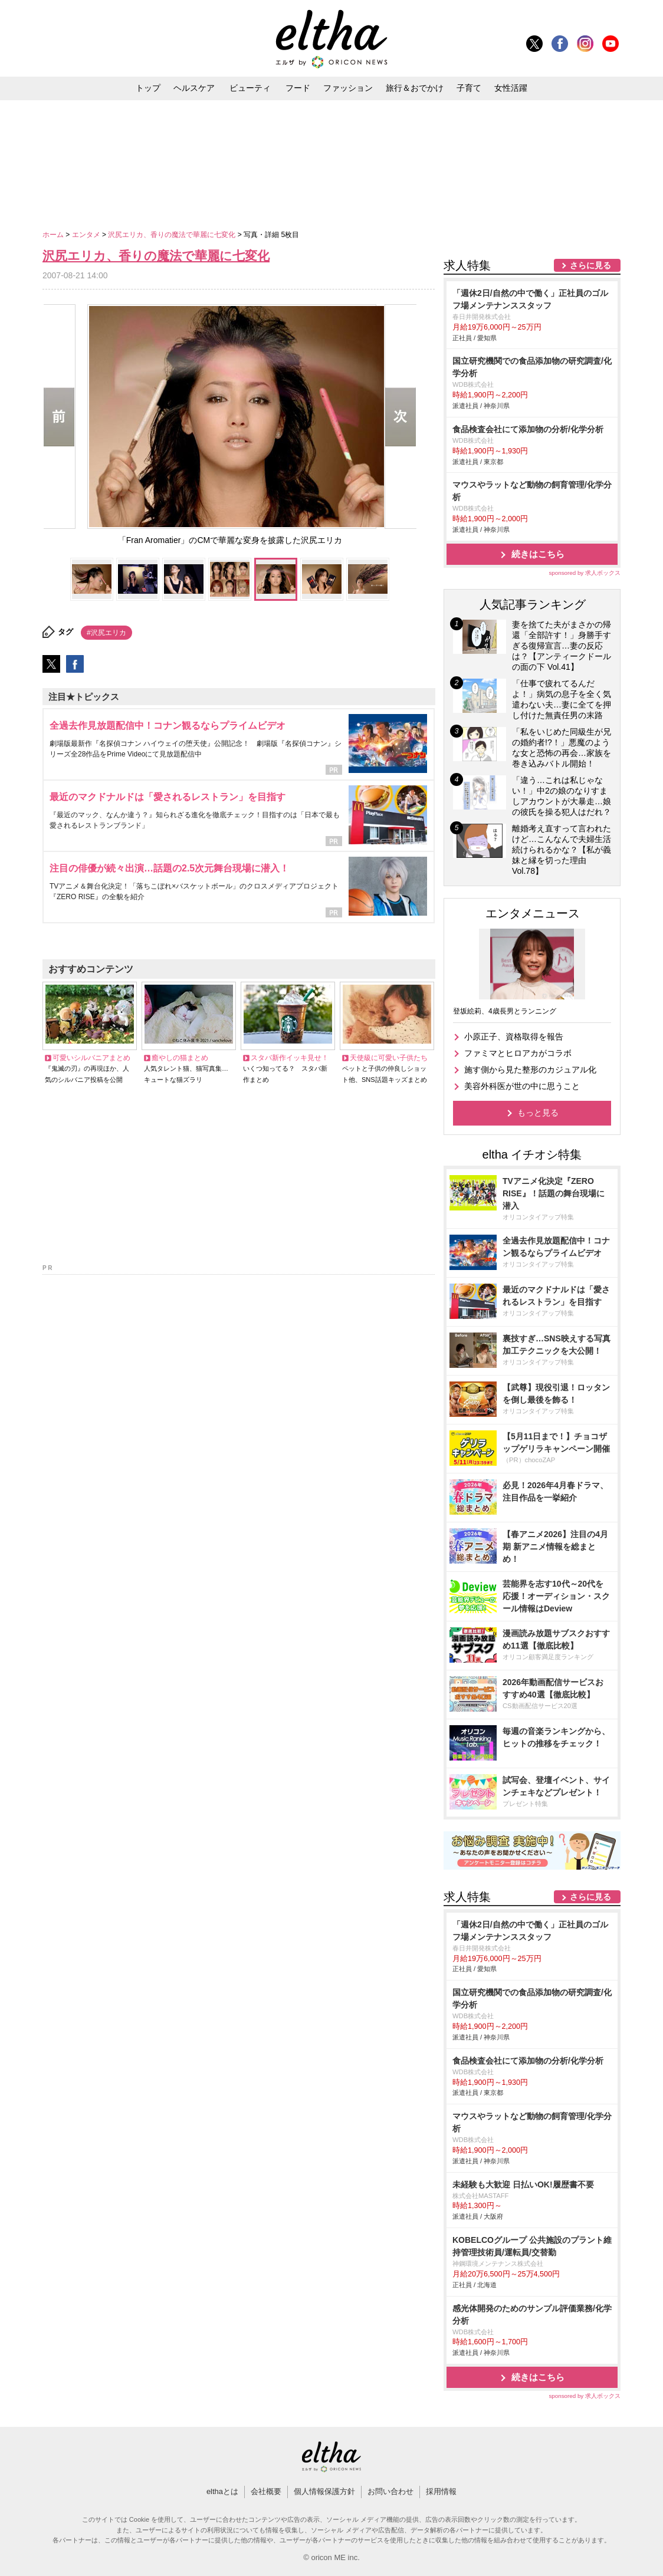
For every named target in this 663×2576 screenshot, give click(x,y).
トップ (148, 88)
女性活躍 (510, 88)
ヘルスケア (194, 88)
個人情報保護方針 (324, 2491)
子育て (469, 88)
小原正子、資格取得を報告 (513, 1036)
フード (297, 88)
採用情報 (441, 2491)
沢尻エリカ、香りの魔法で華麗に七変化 (172, 235)
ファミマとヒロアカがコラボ (518, 1053)
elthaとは (222, 2491)
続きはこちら (537, 554)
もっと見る (538, 1112)
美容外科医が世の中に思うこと (522, 1086)
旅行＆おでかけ (415, 88)
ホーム (53, 235)
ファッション (348, 88)
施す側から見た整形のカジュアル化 (530, 1069)
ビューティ (250, 88)
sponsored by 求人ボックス (585, 573)
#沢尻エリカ (106, 633)
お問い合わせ (390, 2491)
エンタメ (87, 235)
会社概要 (266, 2491)
